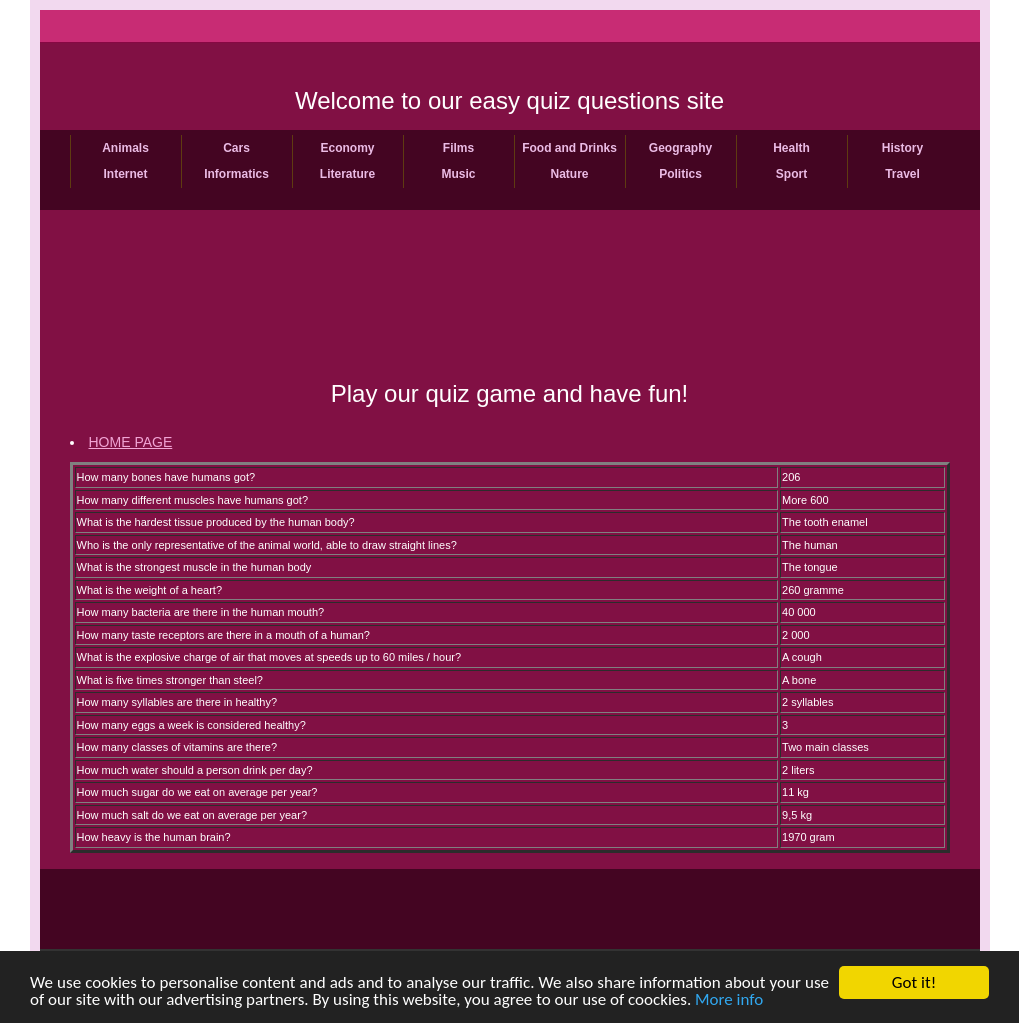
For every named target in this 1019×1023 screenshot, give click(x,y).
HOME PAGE (131, 442)
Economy (347, 148)
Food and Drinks (569, 148)
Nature (569, 174)
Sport (791, 174)
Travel (902, 174)
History (902, 148)
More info (729, 1000)
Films (458, 148)
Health (791, 148)
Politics (680, 174)
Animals (125, 148)
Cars (236, 148)
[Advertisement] (510, 311)
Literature (347, 174)
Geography (680, 148)
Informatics (236, 174)
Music (458, 174)
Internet (125, 174)
